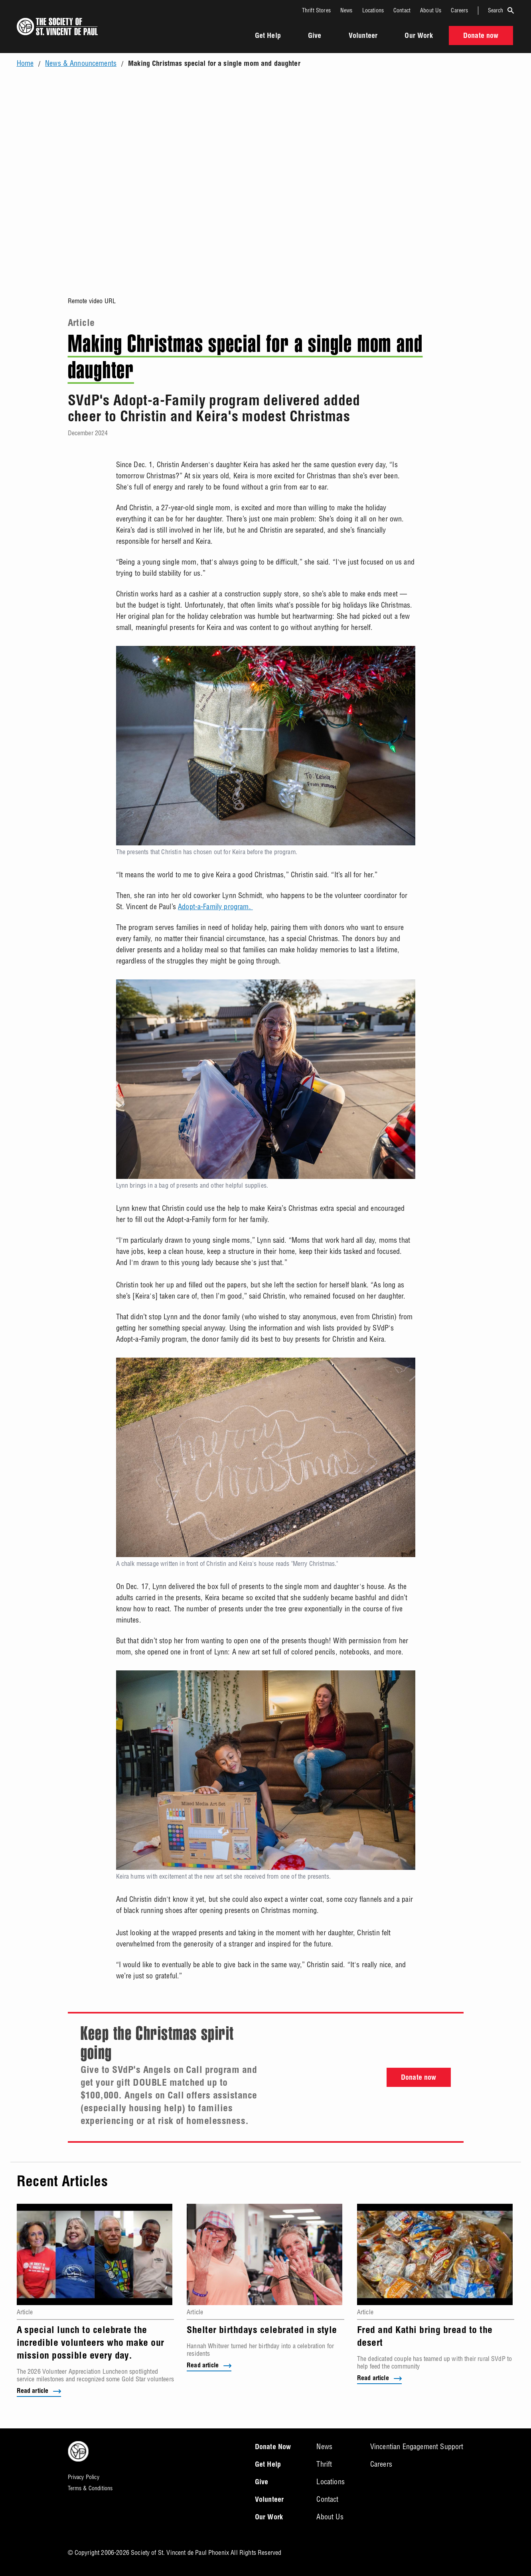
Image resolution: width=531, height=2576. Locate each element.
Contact (402, 10)
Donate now (418, 2078)
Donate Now (273, 2447)
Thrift (324, 2464)
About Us (430, 10)
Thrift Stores (316, 10)
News (346, 10)
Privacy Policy (83, 2477)
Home (25, 63)
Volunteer (363, 36)
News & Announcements (80, 63)
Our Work (418, 36)
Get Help (268, 36)
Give (315, 36)
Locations (373, 10)
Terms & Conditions (90, 2488)
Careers (459, 10)
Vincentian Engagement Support (417, 2446)
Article (81, 324)
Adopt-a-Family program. (215, 906)
